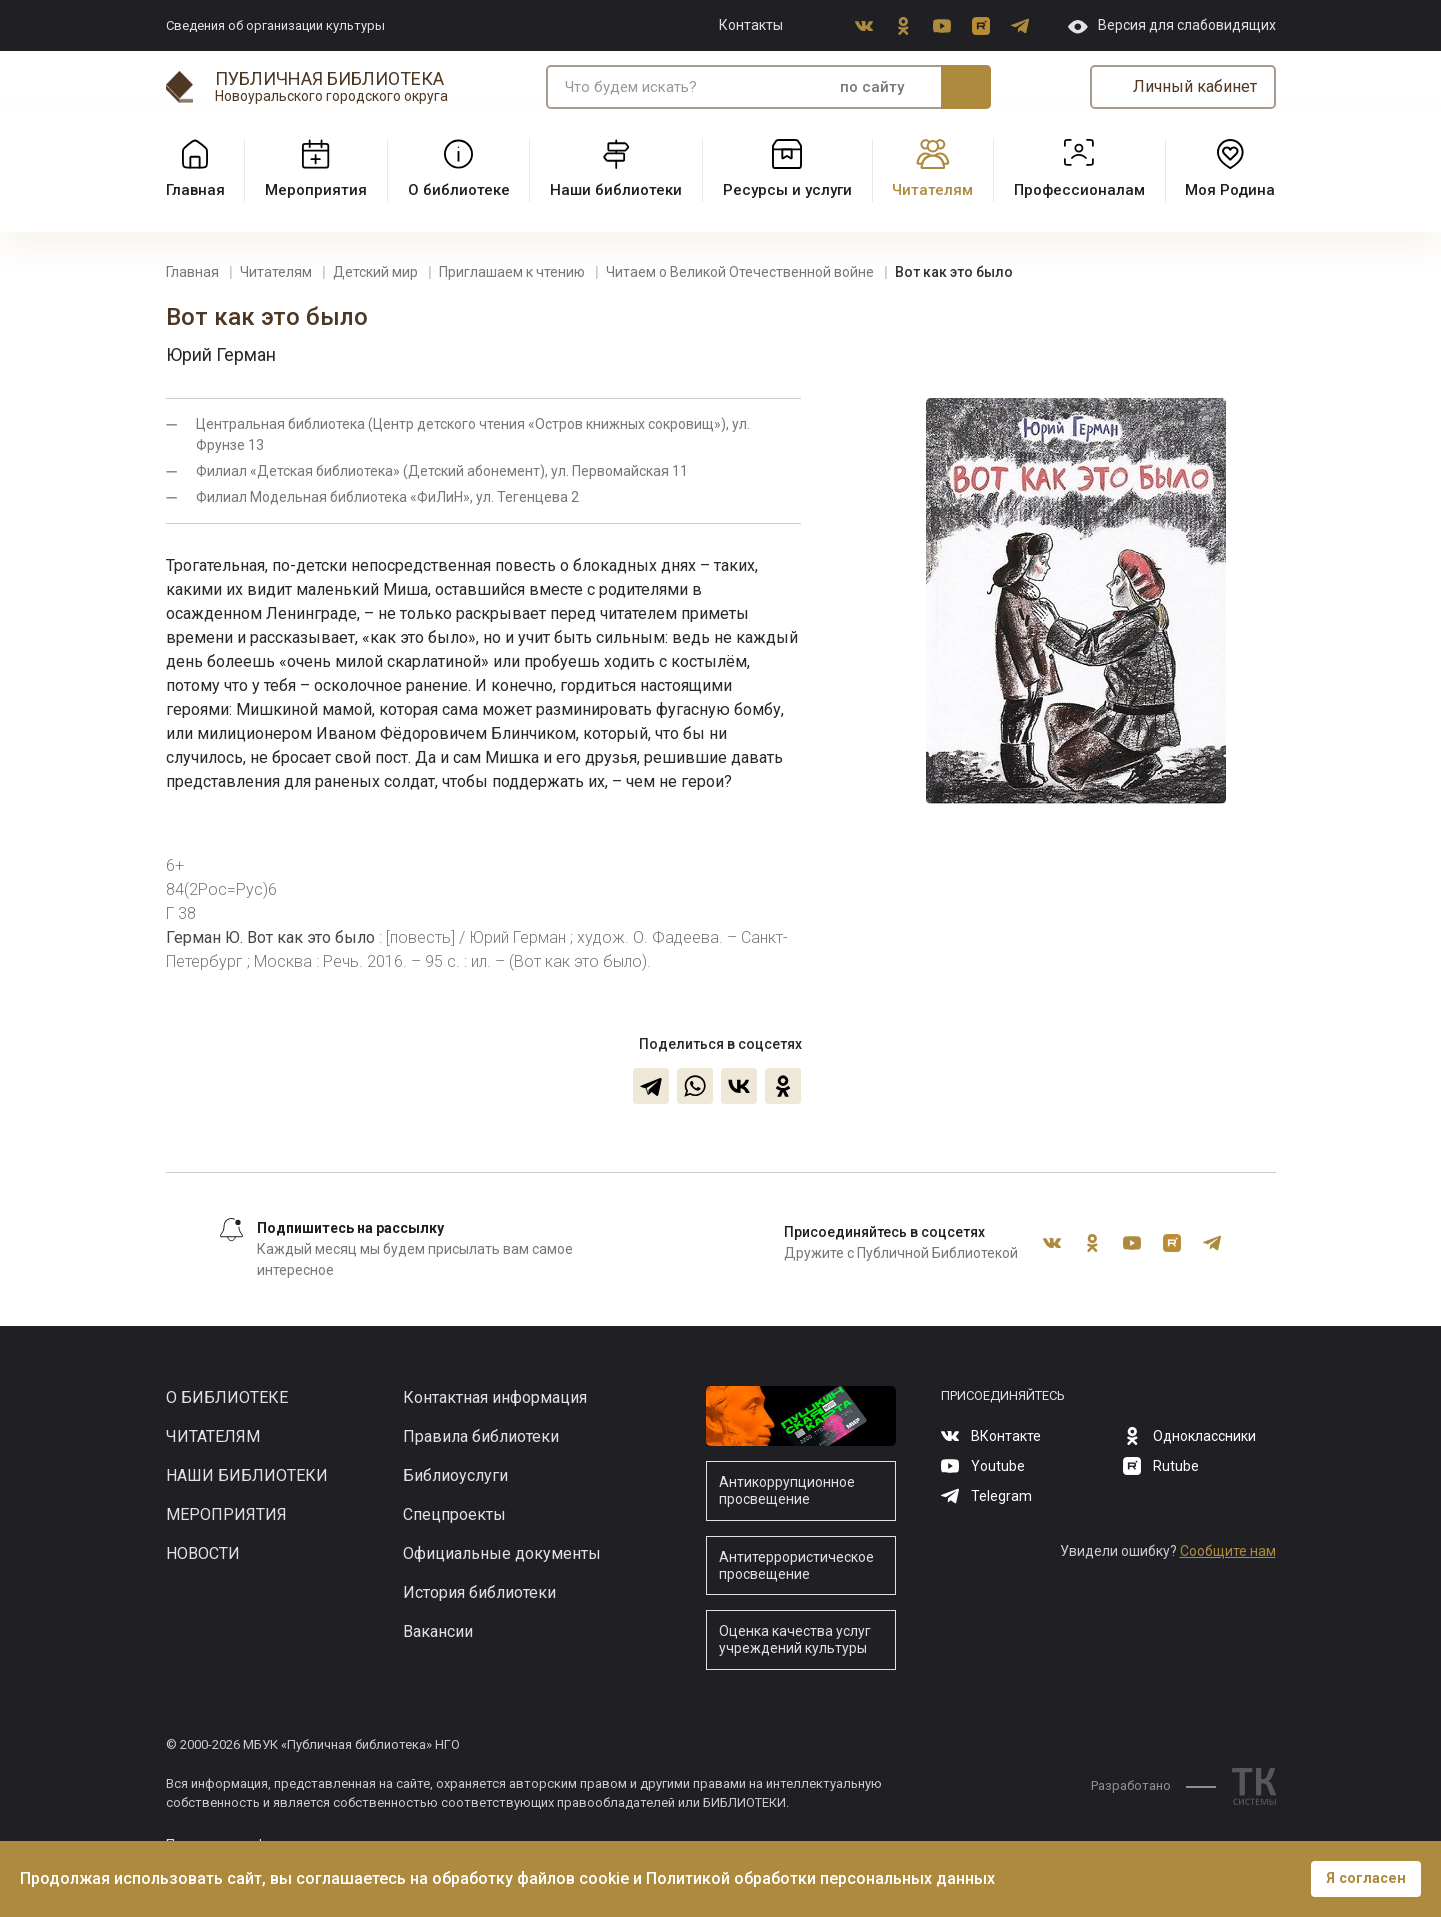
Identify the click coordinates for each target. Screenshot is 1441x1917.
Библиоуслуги (455, 1475)
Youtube (942, 26)
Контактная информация (495, 1397)
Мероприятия (226, 1514)
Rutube (981, 26)
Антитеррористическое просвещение (796, 1565)
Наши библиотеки (247, 1475)
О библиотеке (227, 1397)
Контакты (751, 25)
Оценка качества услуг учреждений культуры (795, 1639)
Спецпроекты (454, 1514)
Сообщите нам (1228, 1551)
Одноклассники (903, 26)
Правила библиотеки (481, 1436)
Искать (966, 87)
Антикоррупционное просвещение (787, 1490)
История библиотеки (479, 1592)
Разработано (1153, 1785)
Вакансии (438, 1631)
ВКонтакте (864, 26)
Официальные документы (502, 1553)
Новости (203, 1553)
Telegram (1020, 26)
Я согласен (1366, 1878)
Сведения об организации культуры (275, 25)
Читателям (213, 1436)
